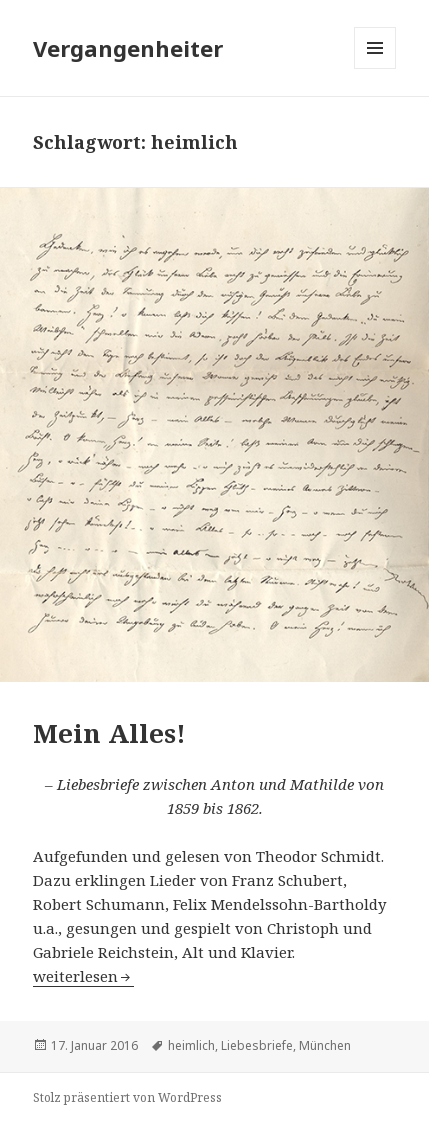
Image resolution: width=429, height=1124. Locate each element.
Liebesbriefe (257, 1045)
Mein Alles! (109, 733)
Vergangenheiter (128, 48)
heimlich (191, 1045)
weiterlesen (75, 976)
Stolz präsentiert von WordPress (127, 1097)
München (325, 1045)
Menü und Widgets (375, 68)
